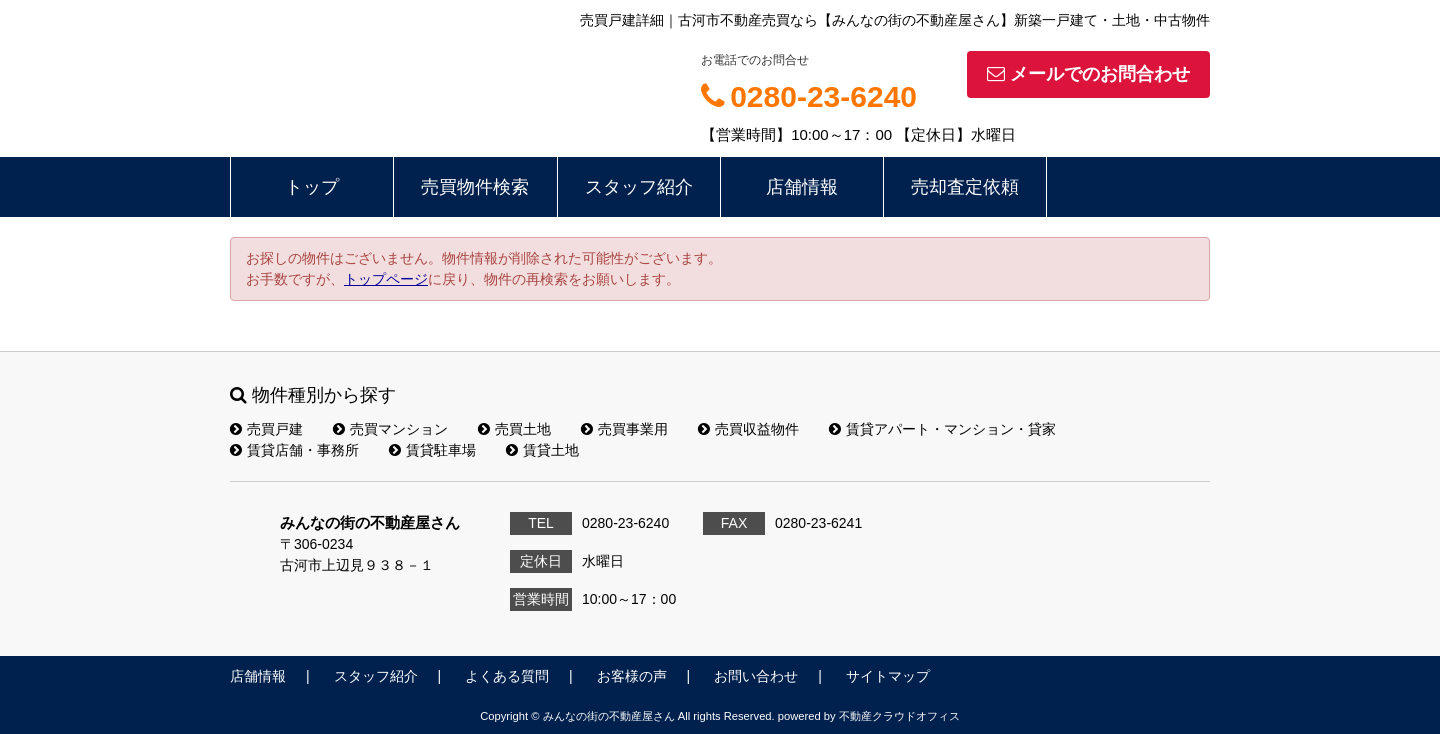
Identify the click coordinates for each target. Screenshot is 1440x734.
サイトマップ (888, 676)
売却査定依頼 (965, 187)
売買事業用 (624, 429)
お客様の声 (632, 676)
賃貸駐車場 (432, 450)
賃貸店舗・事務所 (294, 450)
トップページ (386, 279)
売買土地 (514, 429)
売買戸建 (266, 429)
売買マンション (390, 429)
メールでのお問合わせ (1088, 74)
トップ (312, 187)
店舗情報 (802, 187)
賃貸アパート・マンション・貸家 (942, 429)
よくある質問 (507, 676)
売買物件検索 (475, 187)
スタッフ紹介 (639, 187)
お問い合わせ (756, 676)
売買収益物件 (748, 429)
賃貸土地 (542, 450)
